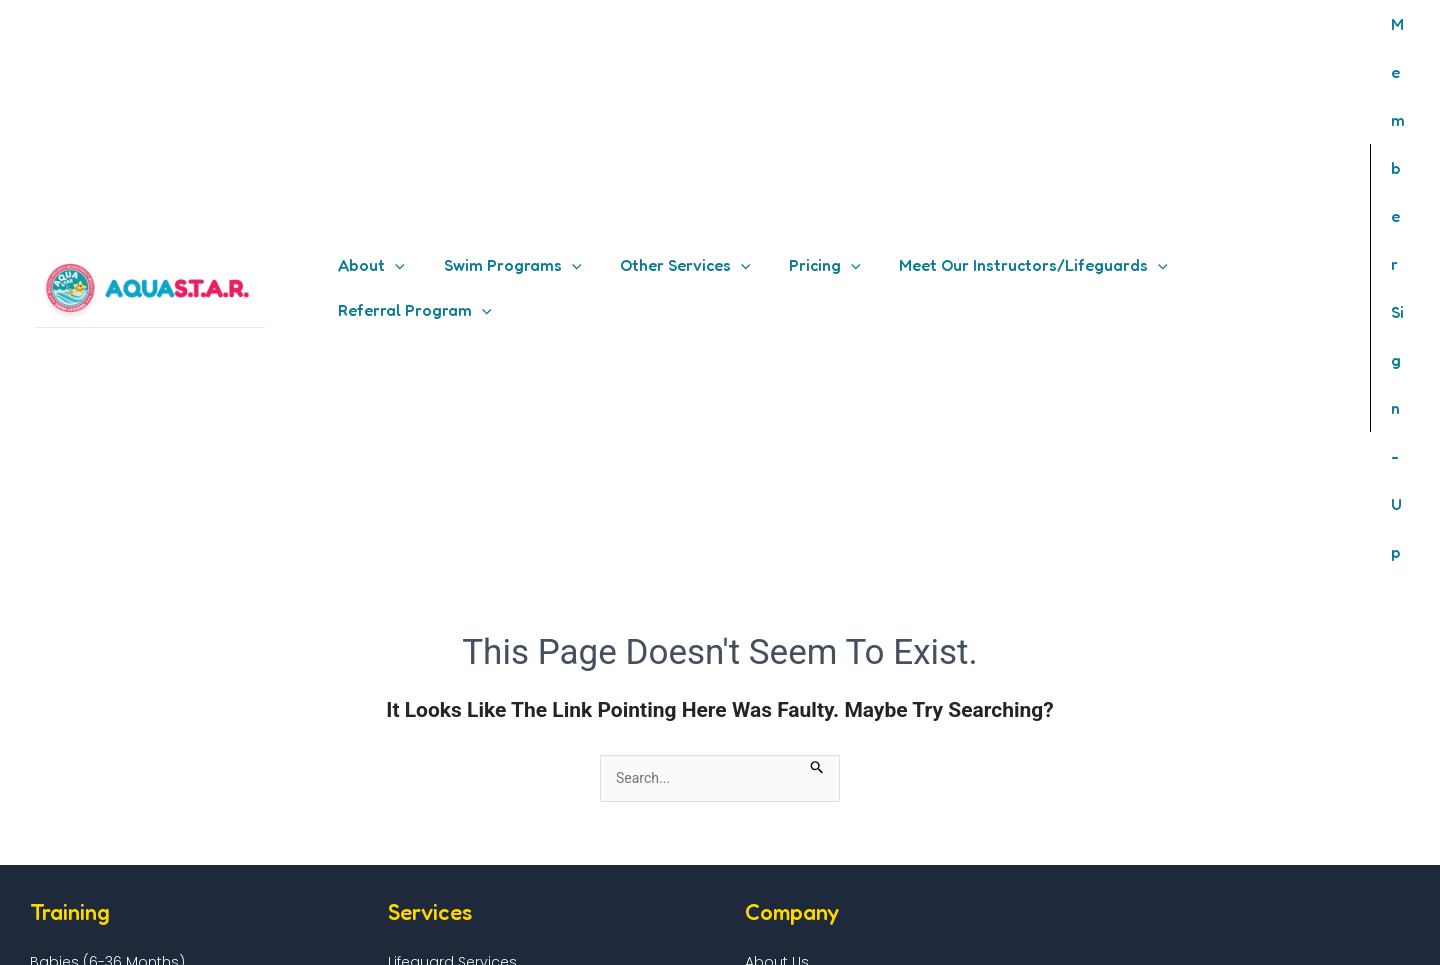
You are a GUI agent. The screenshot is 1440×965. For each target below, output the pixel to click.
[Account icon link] (1393, 72)
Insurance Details (81, 838)
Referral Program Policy (827, 860)
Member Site (427, 816)
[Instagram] (1285, 935)
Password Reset (439, 860)
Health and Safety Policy (830, 816)
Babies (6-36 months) (107, 530)
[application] (392, 72)
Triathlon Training (90, 641)
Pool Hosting (64, 771)
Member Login (434, 838)
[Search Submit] (817, 333)
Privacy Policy (793, 793)
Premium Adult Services (471, 552)
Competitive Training (104, 619)
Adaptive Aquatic (91, 597)
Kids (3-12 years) (87, 552)
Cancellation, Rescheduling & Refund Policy (897, 883)
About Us (777, 530)
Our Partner (785, 597)
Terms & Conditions (815, 771)
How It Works (789, 574)
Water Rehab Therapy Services (496, 597)
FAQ (397, 771)
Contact (412, 883)
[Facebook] (1243, 935)
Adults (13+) (70, 574)
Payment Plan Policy (816, 838)
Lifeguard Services (452, 530)
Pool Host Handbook (93, 793)
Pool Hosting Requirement (112, 816)
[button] (368, 72)
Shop (763, 619)
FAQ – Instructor (439, 793)
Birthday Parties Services (475, 574)
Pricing (768, 552)
